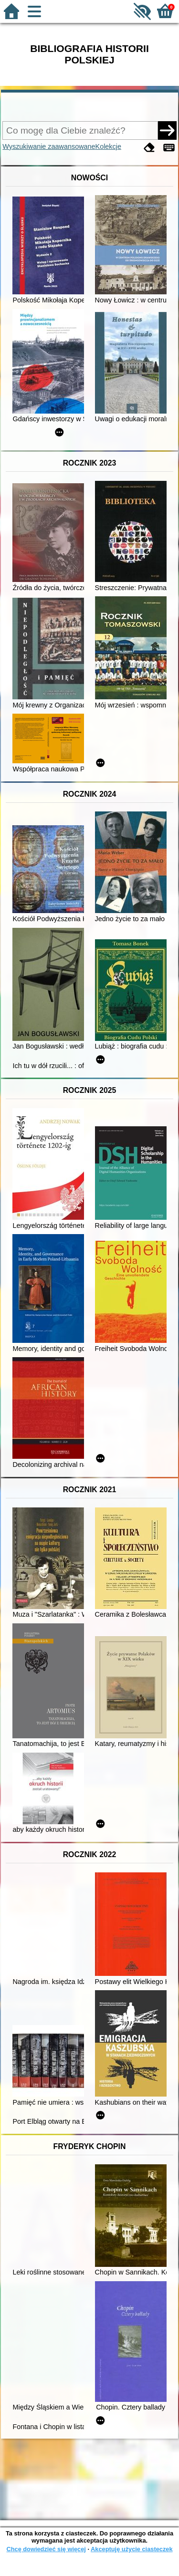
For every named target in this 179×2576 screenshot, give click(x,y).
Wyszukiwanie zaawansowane (48, 146)
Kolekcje (108, 146)
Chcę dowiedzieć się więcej (45, 2549)
